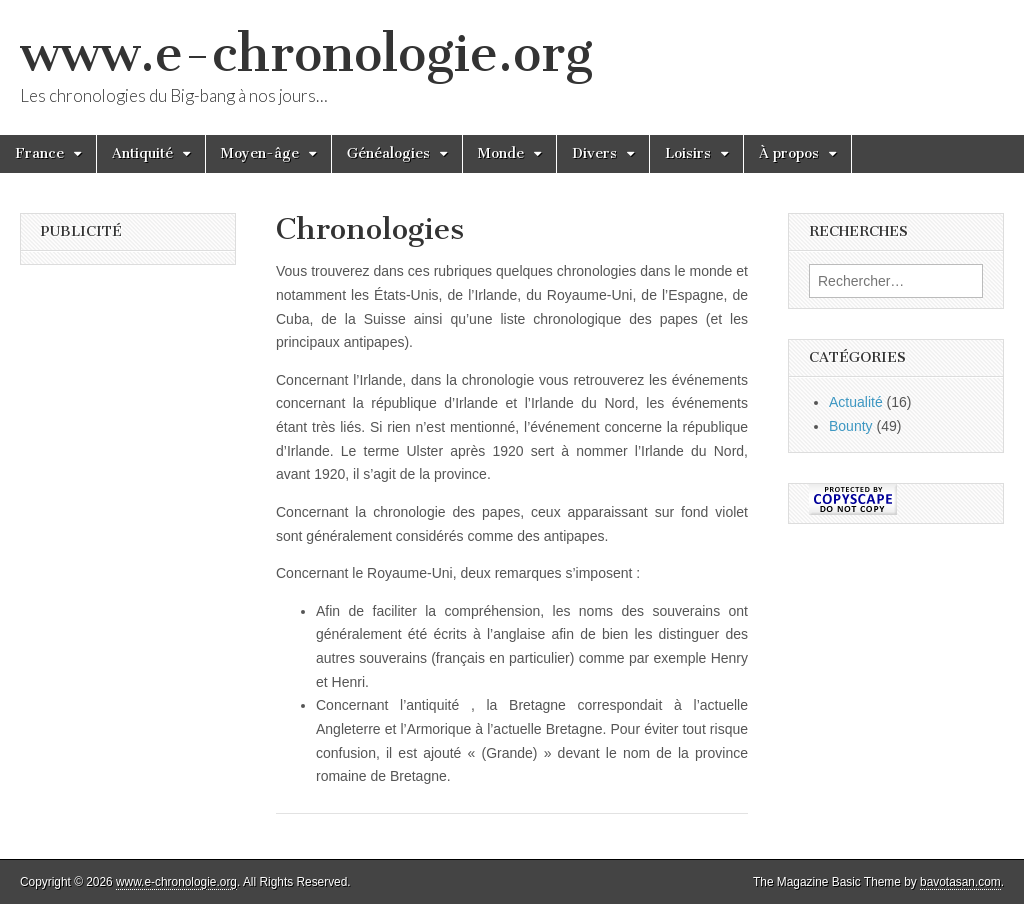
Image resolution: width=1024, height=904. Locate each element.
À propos (789, 153)
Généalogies (388, 153)
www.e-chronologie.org (306, 53)
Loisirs (688, 153)
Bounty (851, 426)
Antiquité (142, 153)
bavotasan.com (960, 882)
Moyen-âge (260, 153)
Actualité (856, 402)
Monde (501, 153)
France (39, 153)
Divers (594, 153)
